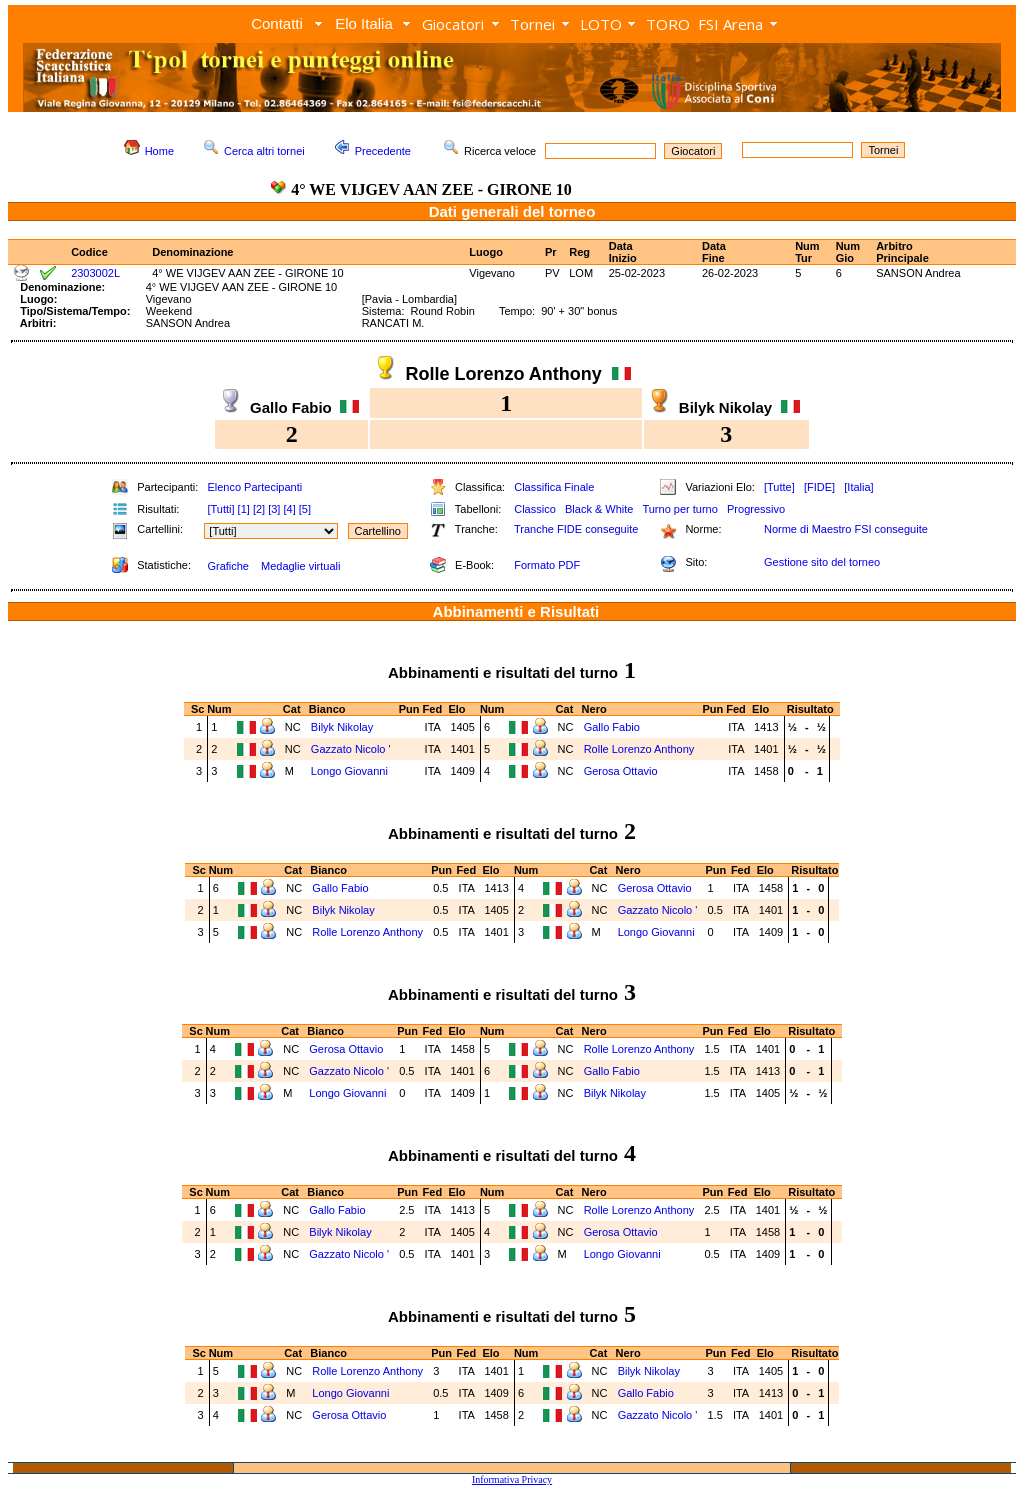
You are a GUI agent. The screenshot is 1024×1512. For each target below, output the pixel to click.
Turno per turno (679, 509)
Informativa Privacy (512, 1479)
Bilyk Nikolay (342, 727)
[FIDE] (819, 487)
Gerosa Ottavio (621, 771)
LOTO (601, 24)
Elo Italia (364, 23)
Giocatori (453, 24)
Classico (535, 509)
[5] (305, 509)
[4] (289, 509)
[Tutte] (779, 487)
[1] (244, 509)
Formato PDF (547, 565)
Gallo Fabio (612, 727)
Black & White (599, 509)
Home (159, 151)
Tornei (532, 24)
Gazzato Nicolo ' (351, 749)
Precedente (383, 151)
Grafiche (228, 566)
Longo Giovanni (349, 771)
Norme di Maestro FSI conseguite (846, 529)
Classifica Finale (554, 487)
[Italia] (858, 487)
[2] (259, 509)
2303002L (95, 273)
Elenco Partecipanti (254, 487)
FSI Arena (730, 24)
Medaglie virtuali (300, 566)
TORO (668, 24)
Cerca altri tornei (264, 151)
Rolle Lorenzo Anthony (639, 749)
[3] (274, 509)
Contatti (277, 23)
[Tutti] (220, 509)
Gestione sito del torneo (822, 562)
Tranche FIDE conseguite (576, 529)
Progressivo (756, 509)
